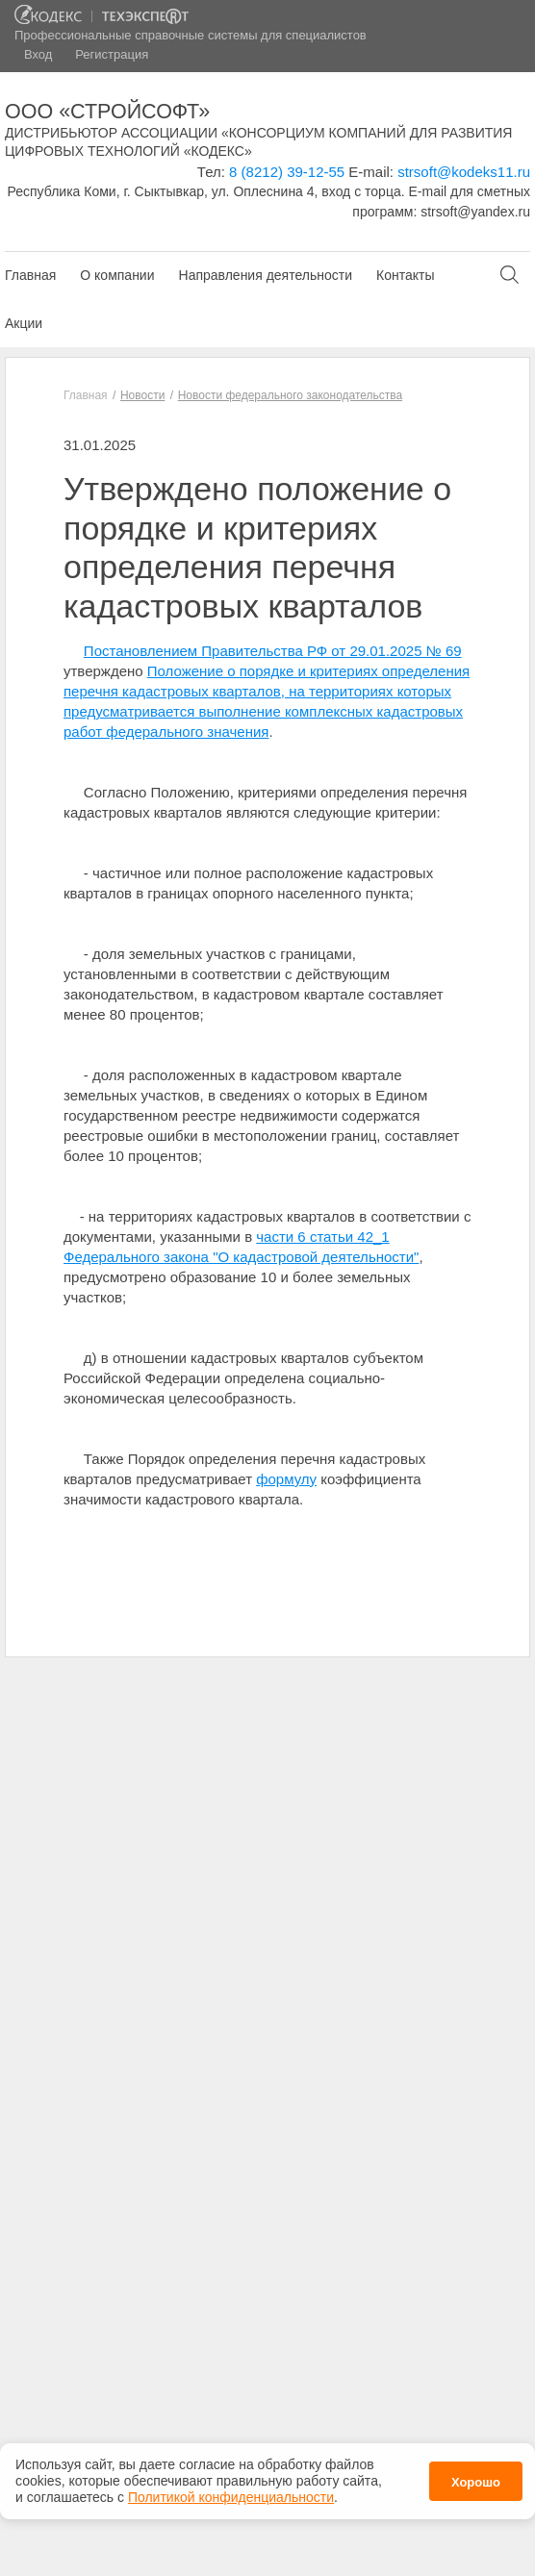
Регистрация (111, 54)
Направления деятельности (265, 275)
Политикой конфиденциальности (231, 2489)
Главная (30, 275)
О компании (117, 275)
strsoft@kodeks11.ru (463, 172)
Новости (142, 395)
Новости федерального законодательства (290, 395)
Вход (38, 54)
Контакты (405, 275)
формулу (286, 1479)
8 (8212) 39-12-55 (286, 172)
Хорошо (475, 2474)
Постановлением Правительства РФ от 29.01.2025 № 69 (273, 651)
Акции (23, 323)
